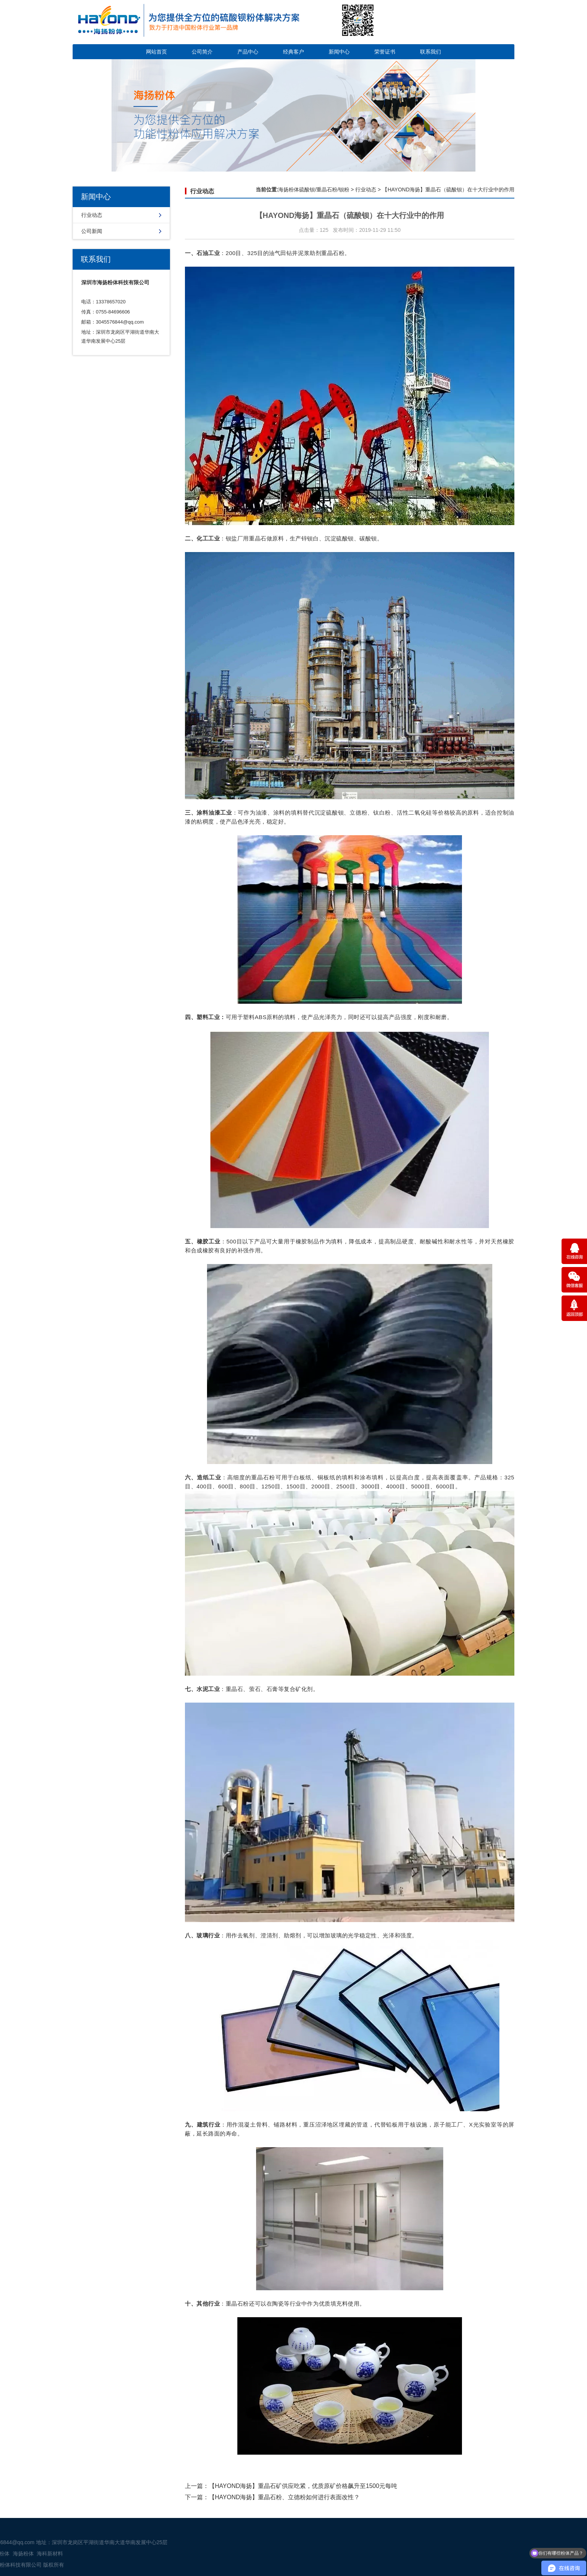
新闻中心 (339, 52)
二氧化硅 (420, 812)
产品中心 (247, 52)
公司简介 (202, 52)
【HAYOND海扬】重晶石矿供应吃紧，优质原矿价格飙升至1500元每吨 (303, 2486)
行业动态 (91, 215)
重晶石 (330, 253)
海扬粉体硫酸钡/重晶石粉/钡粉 (313, 190)
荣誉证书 (384, 52)
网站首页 (156, 52)
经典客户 (293, 52)
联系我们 (430, 52)
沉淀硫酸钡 (339, 538)
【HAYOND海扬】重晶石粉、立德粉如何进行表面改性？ (284, 2497)
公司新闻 (91, 231)
